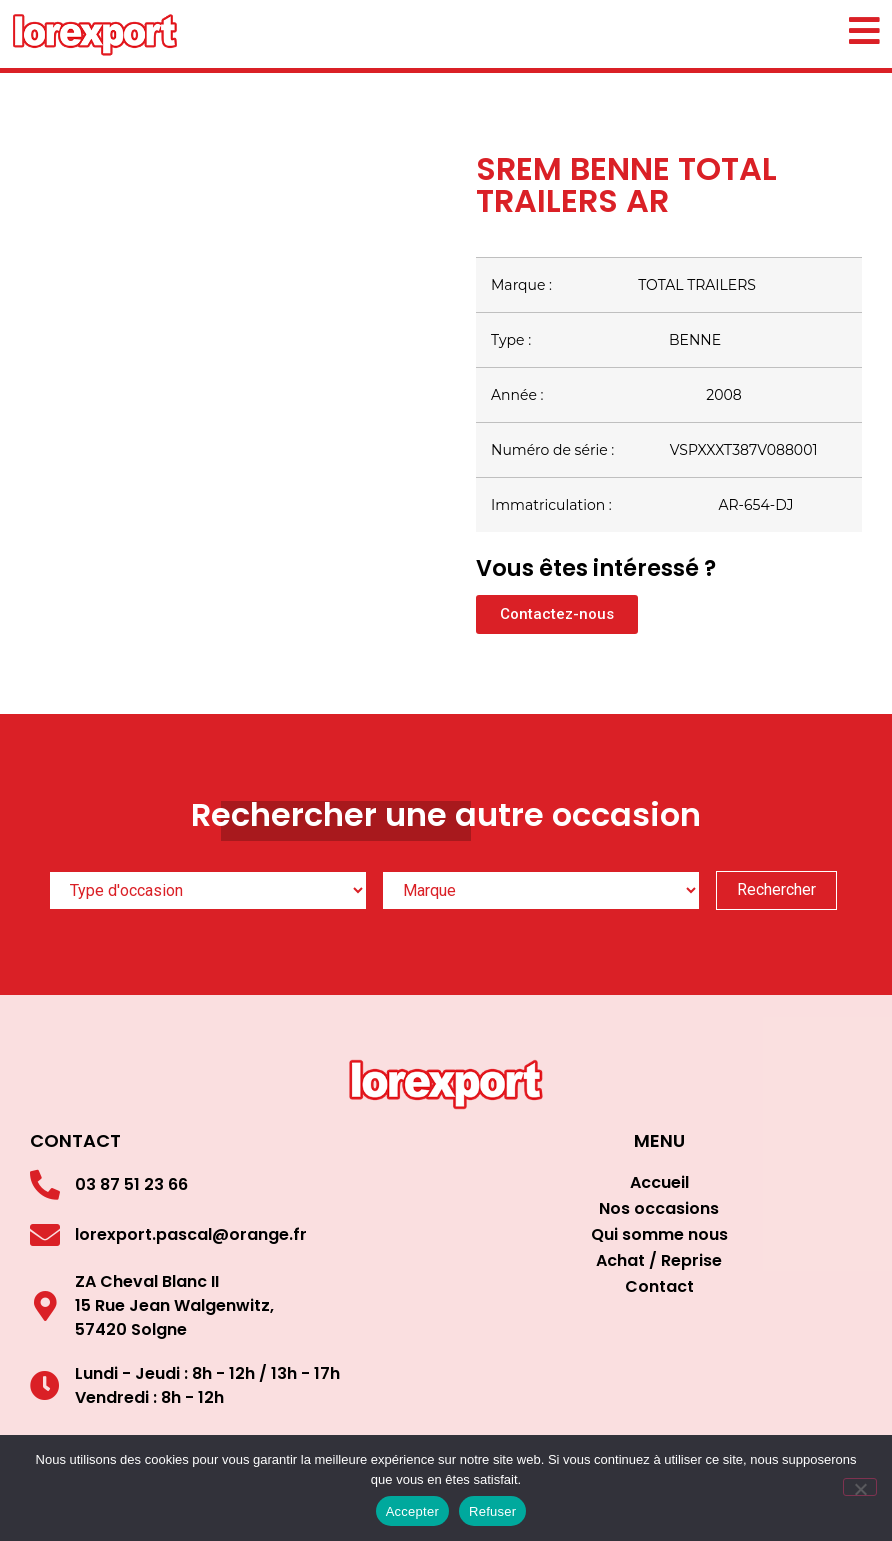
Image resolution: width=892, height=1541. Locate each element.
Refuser (492, 1511)
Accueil (659, 1182)
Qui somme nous (659, 1234)
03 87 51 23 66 (131, 1184)
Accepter (412, 1511)
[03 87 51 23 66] (45, 1185)
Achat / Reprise (659, 1260)
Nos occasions (659, 1208)
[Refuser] (860, 1487)
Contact (659, 1286)
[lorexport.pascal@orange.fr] (45, 1235)
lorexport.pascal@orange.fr (191, 1234)
